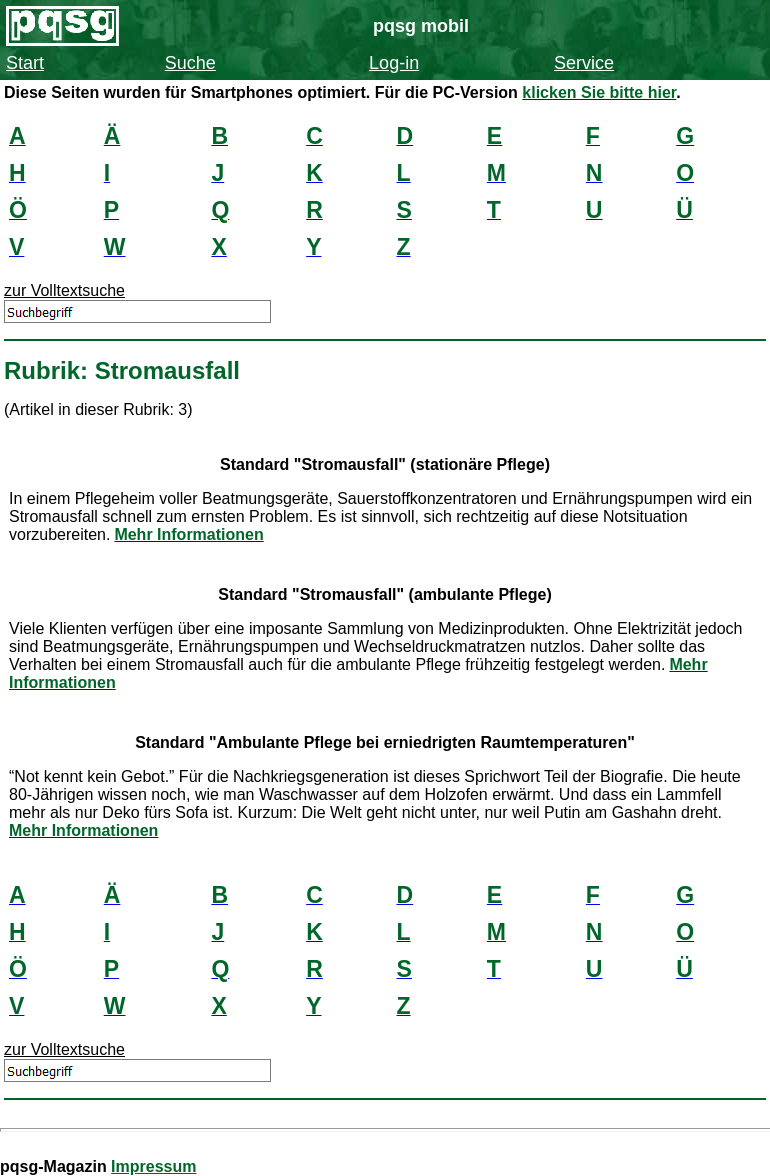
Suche (190, 63)
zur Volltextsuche (64, 290)
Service (584, 63)
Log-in (394, 63)
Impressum (153, 1166)
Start (25, 63)
